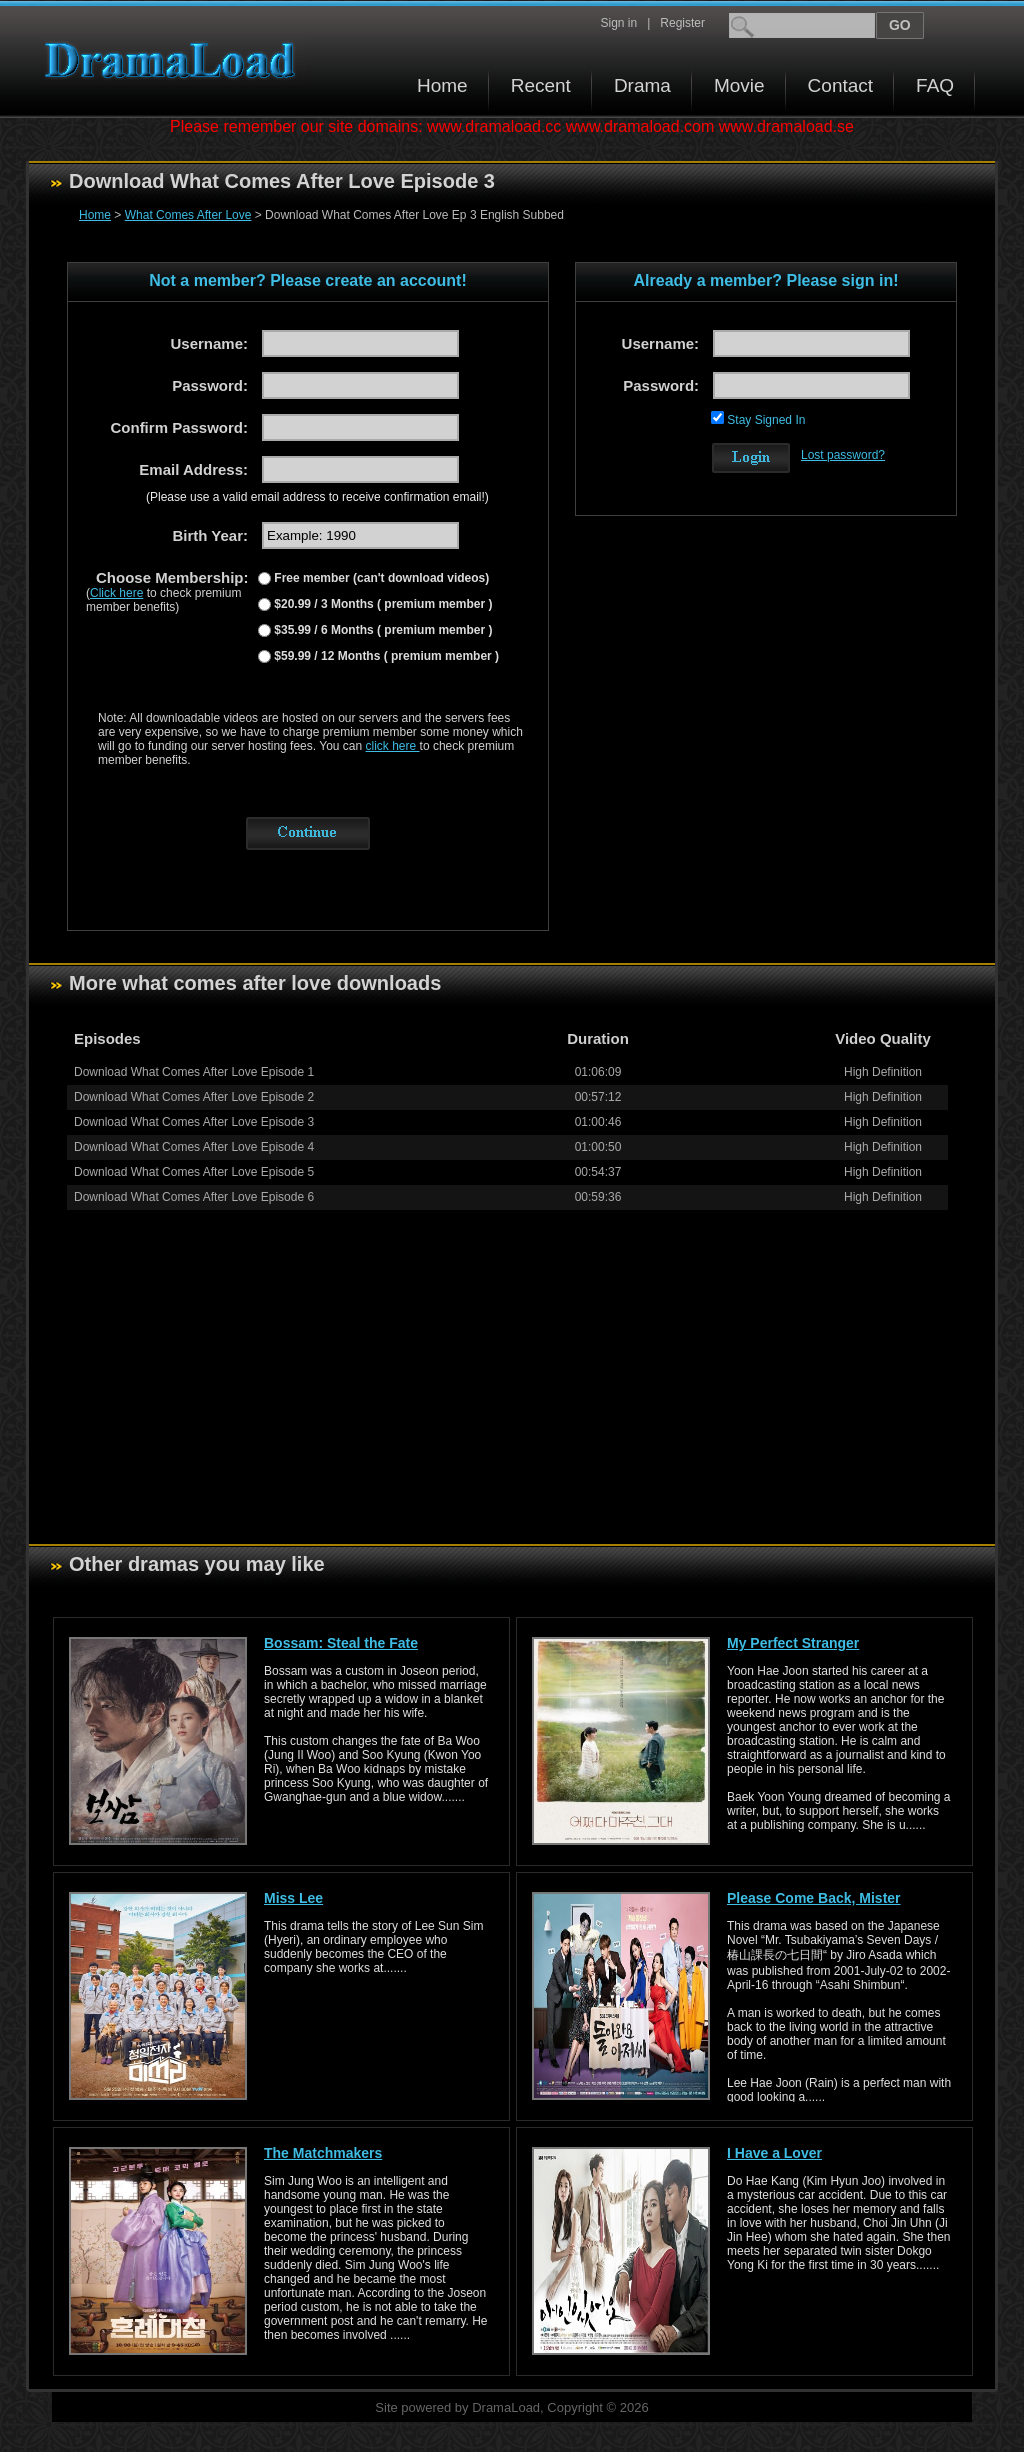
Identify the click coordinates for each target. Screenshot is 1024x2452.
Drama (642, 85)
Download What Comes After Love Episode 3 (194, 1122)
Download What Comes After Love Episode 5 (194, 1172)
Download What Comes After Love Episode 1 (194, 1072)
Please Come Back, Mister (814, 1898)
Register (682, 23)
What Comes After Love (188, 215)
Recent (541, 85)
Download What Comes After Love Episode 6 (194, 1197)
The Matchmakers (323, 2153)
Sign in (618, 23)
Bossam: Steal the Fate (341, 1643)
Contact (840, 85)
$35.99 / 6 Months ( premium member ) (381, 630)
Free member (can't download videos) (380, 578)
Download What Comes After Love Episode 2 (194, 1097)
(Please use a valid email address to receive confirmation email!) (317, 497)
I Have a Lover (774, 2153)
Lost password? (843, 455)
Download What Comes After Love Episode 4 (194, 1147)
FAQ (935, 85)
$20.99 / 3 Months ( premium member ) (381, 604)
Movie (739, 85)
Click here (116, 593)
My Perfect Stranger (793, 1643)
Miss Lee (293, 1898)
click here (393, 746)
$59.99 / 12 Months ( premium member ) (385, 656)
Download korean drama (175, 60)
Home (442, 85)
